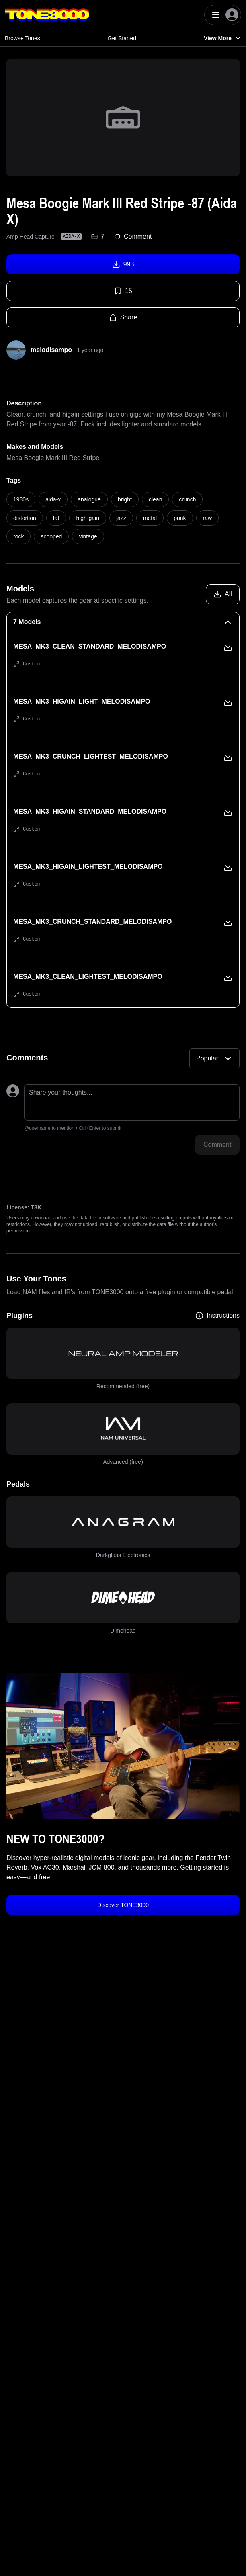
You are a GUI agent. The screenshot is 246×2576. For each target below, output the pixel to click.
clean (155, 499)
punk (180, 518)
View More (222, 38)
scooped (51, 536)
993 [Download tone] (123, 264)
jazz (121, 518)
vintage (88, 536)
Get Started (122, 38)
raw (207, 518)
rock (18, 536)
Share (123, 317)
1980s (21, 499)
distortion (24, 518)
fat (56, 518)
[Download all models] (223, 594)
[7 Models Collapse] (123, 622)
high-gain (87, 518)
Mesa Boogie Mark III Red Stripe (52, 457)
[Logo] (47, 14)
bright (125, 499)
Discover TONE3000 (123, 1905)
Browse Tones (22, 38)
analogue (89, 499)
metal (150, 518)
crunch (187, 499)
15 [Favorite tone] (123, 291)
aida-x (53, 499)
